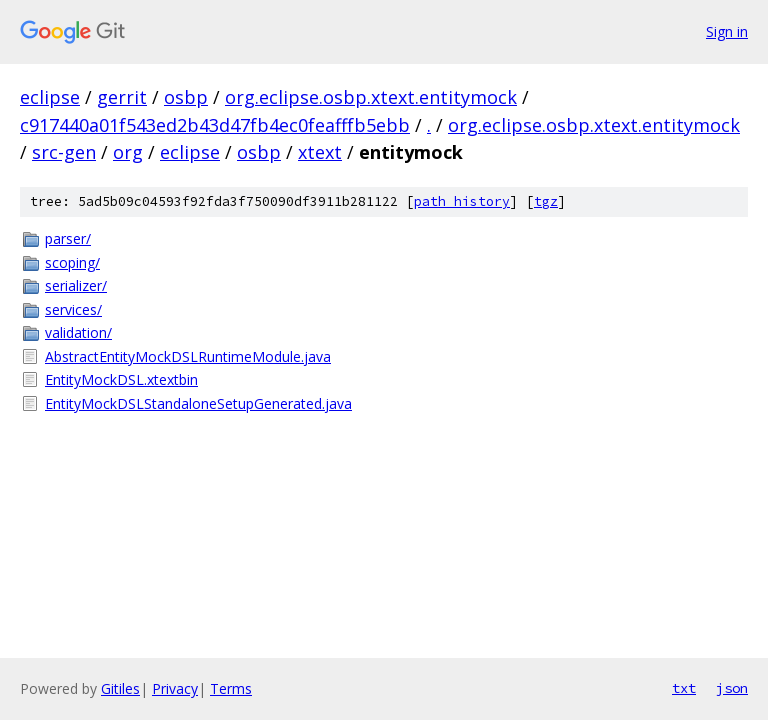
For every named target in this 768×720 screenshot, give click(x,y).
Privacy (175, 688)
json (732, 688)
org (128, 152)
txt (684, 688)
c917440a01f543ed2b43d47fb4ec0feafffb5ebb (215, 125)
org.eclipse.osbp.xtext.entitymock (371, 97)
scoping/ (72, 262)
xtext (320, 152)
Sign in (727, 31)
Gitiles (120, 688)
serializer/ (76, 285)
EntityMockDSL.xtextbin (121, 379)
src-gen (64, 152)
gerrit (122, 97)
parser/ (68, 238)
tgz (546, 201)
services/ (73, 309)
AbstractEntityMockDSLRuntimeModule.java (188, 356)
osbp (186, 97)
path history (462, 201)
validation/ (78, 332)
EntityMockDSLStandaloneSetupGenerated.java (198, 403)
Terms (231, 688)
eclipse (50, 97)
